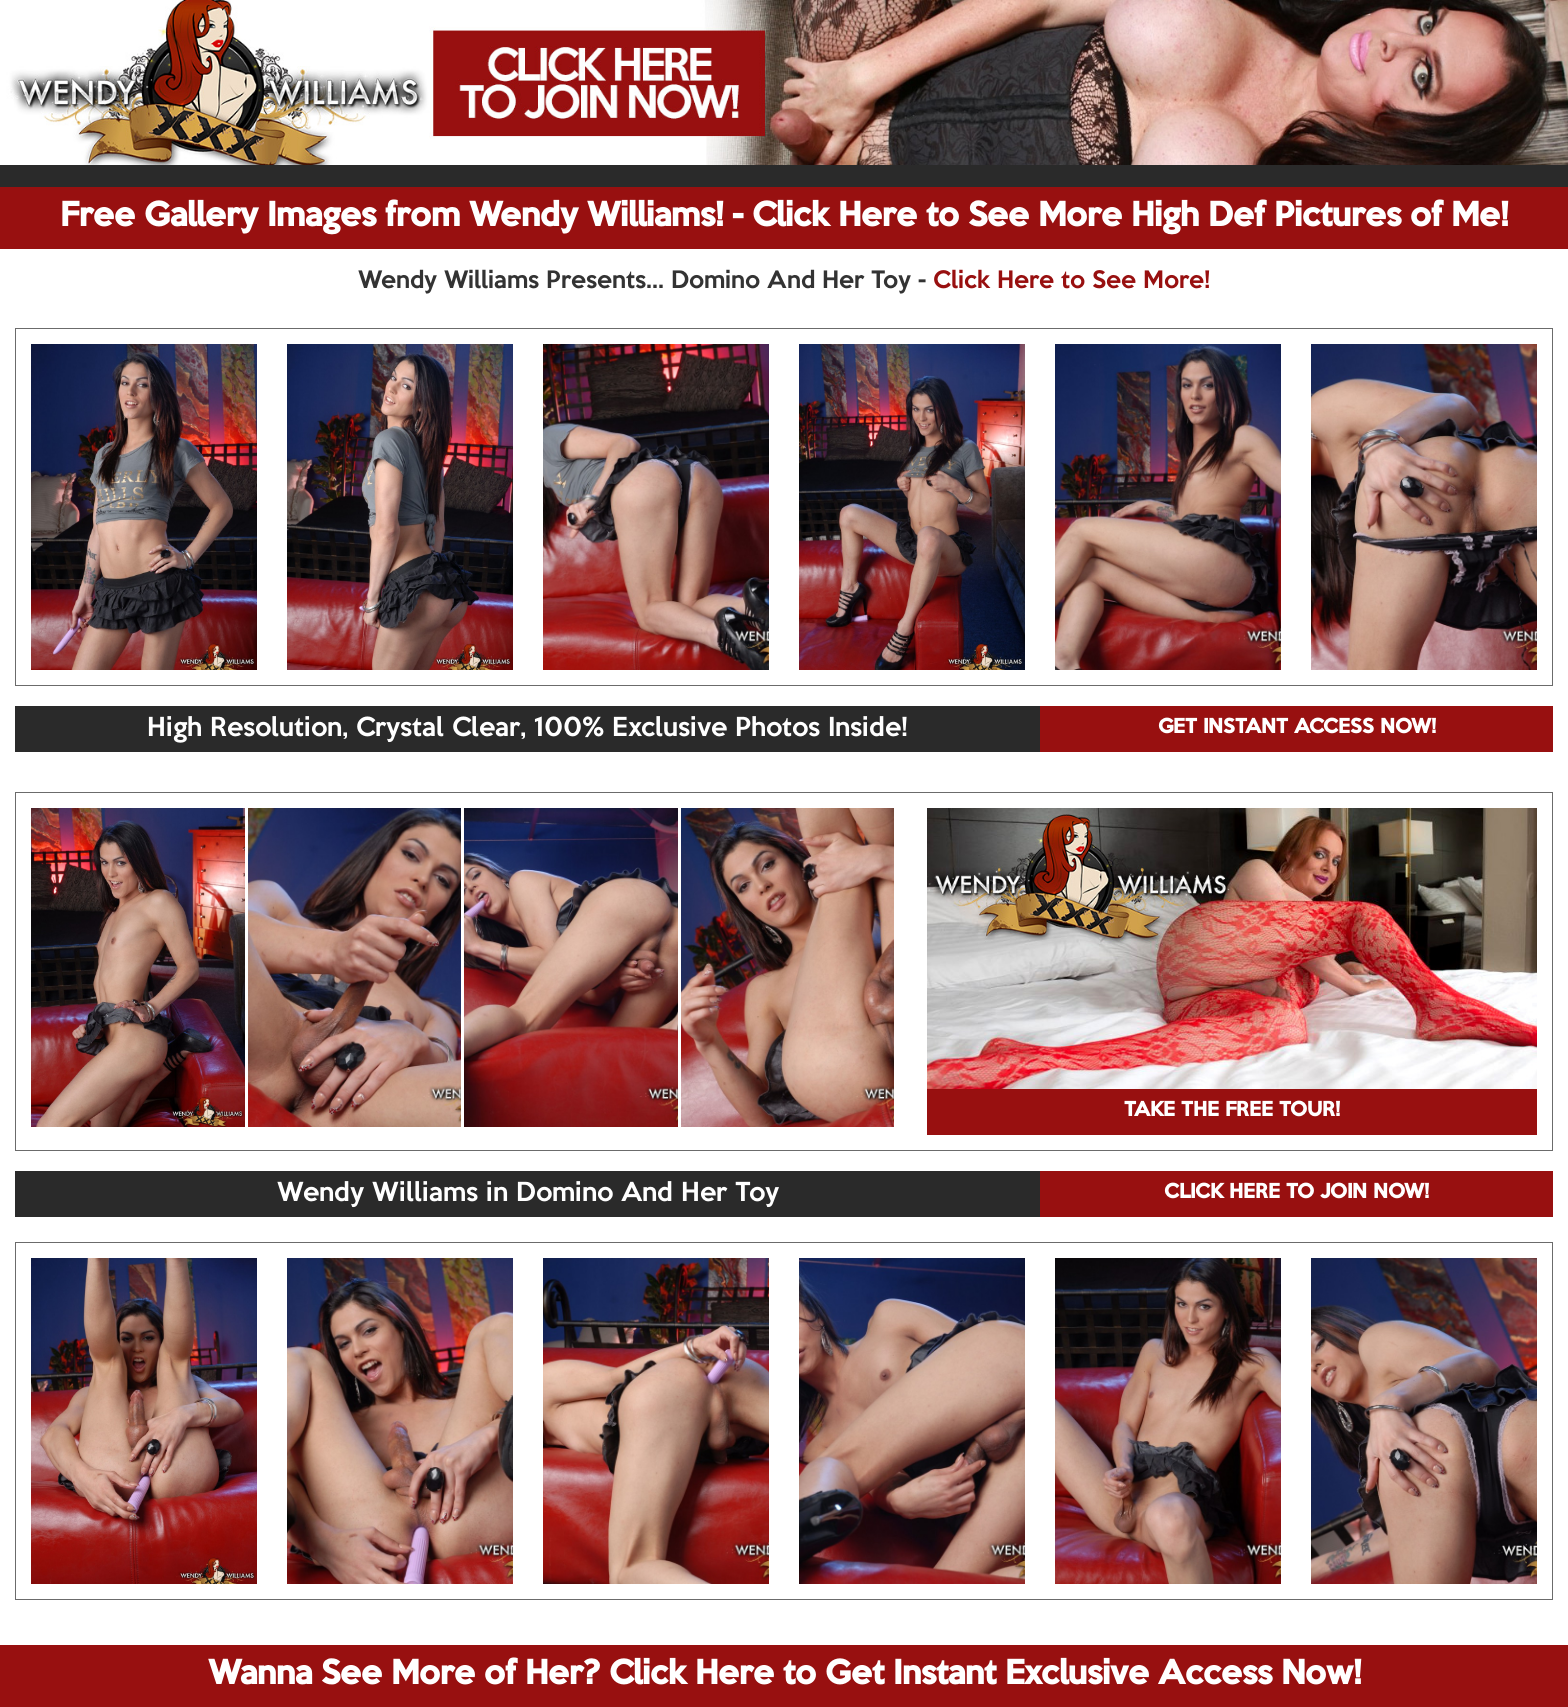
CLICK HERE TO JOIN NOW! (1296, 1193)
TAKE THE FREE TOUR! (1232, 1111)
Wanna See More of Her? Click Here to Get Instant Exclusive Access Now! (784, 1675)
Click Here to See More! (1071, 281)
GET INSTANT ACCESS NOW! (1297, 728)
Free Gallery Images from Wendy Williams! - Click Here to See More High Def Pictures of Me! (784, 217)
